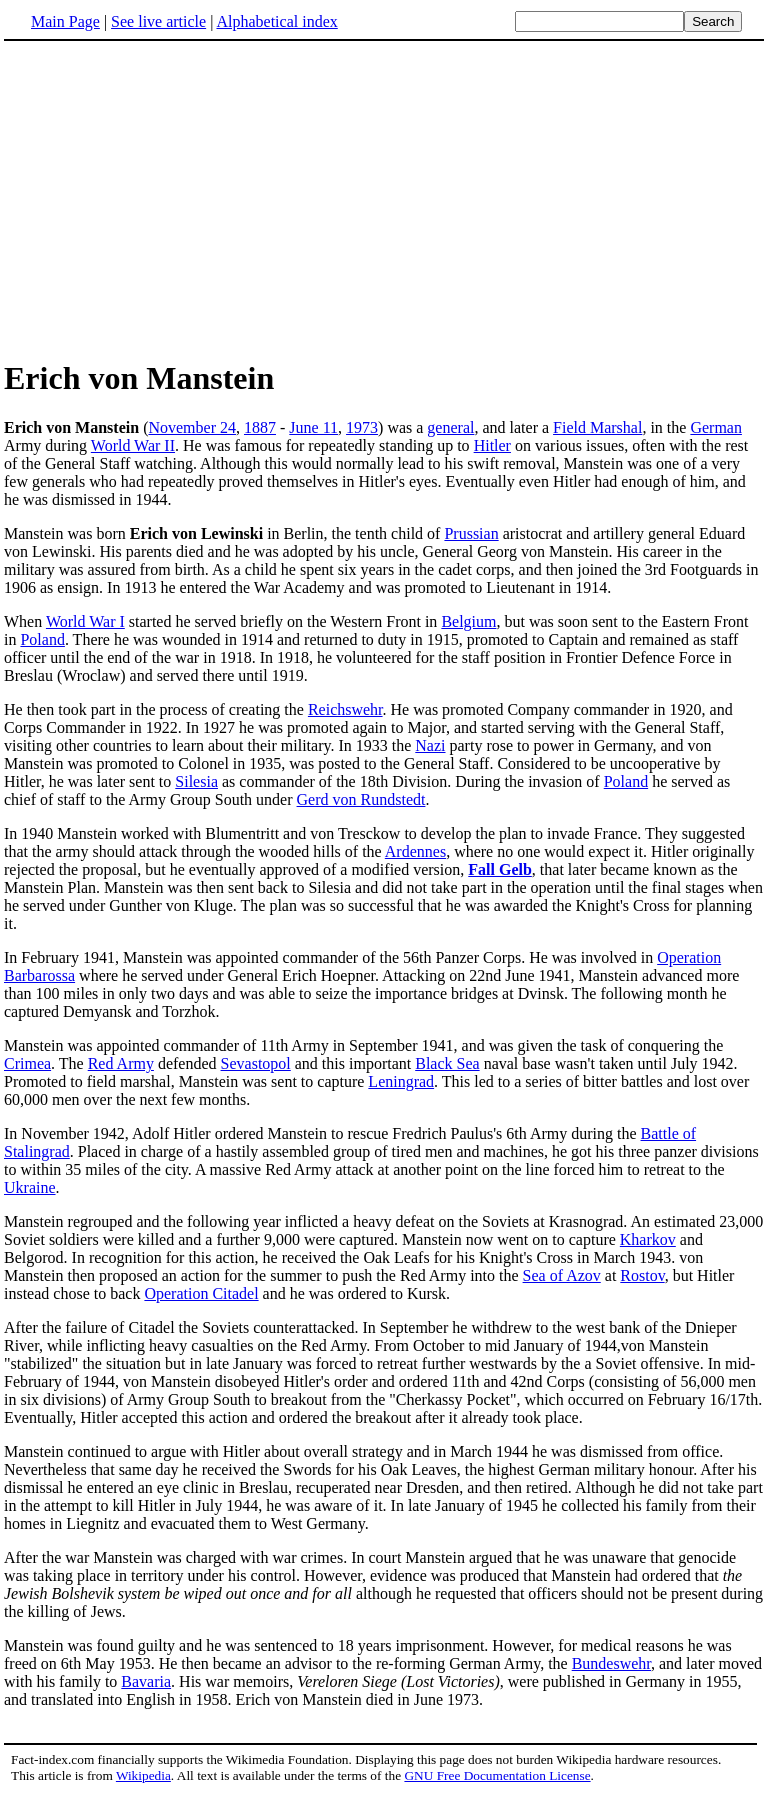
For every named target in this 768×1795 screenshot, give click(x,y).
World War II (133, 445)
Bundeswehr (611, 1663)
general (450, 427)
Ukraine (30, 1187)
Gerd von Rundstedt (361, 799)
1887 (260, 427)
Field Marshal (597, 427)
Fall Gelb (500, 869)
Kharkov (648, 1239)
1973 (362, 427)
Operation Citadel (201, 1293)
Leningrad (401, 1081)
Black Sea (447, 1063)
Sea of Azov (562, 1275)
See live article (158, 21)
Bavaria (146, 1681)
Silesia (196, 781)
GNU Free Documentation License (497, 1775)
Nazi (430, 745)
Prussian (471, 533)
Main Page (65, 21)
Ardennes (415, 851)
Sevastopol (256, 1063)
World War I (85, 621)
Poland (42, 639)
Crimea (27, 1063)
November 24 (192, 427)
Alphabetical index (276, 21)
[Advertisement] (172, 199)
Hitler (492, 445)
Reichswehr (345, 709)
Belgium (468, 621)
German (716, 427)
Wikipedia (143, 1775)
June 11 (313, 427)
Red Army (121, 1063)
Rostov (642, 1275)
